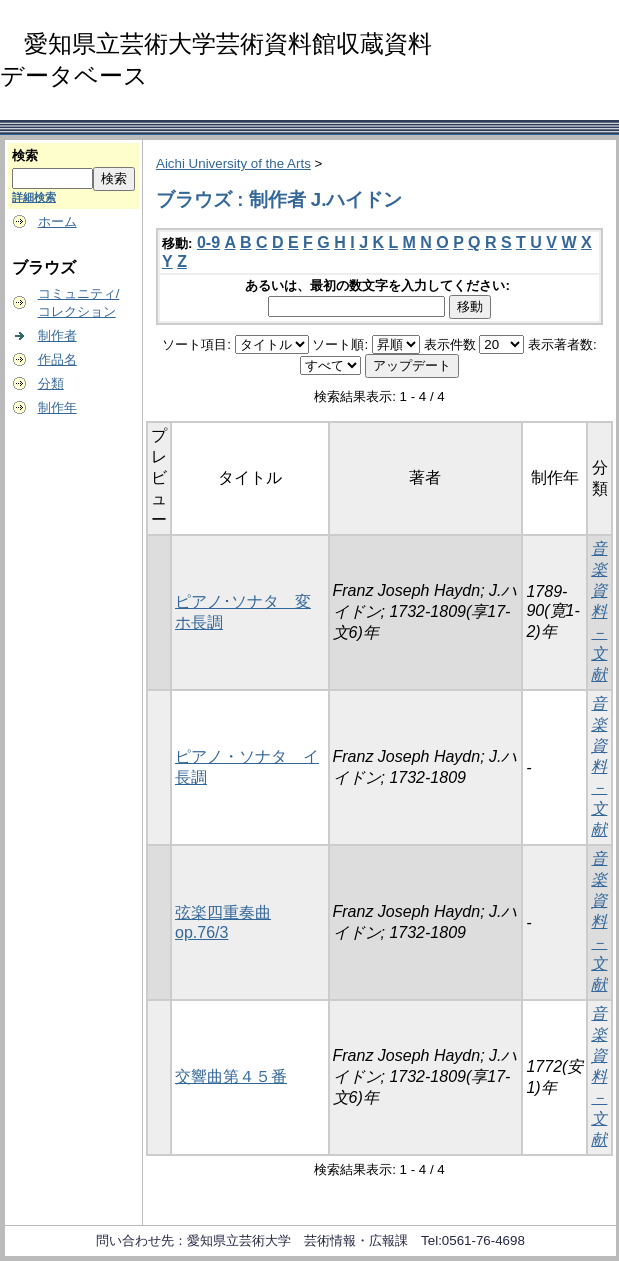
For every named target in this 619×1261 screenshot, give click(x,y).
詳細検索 (34, 197)
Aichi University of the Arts (233, 163)
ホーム (57, 221)
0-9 (208, 242)
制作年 (57, 407)
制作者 (57, 335)
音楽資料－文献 (599, 611)
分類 (51, 383)
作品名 (57, 359)
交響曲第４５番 (231, 1076)
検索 (25, 155)
